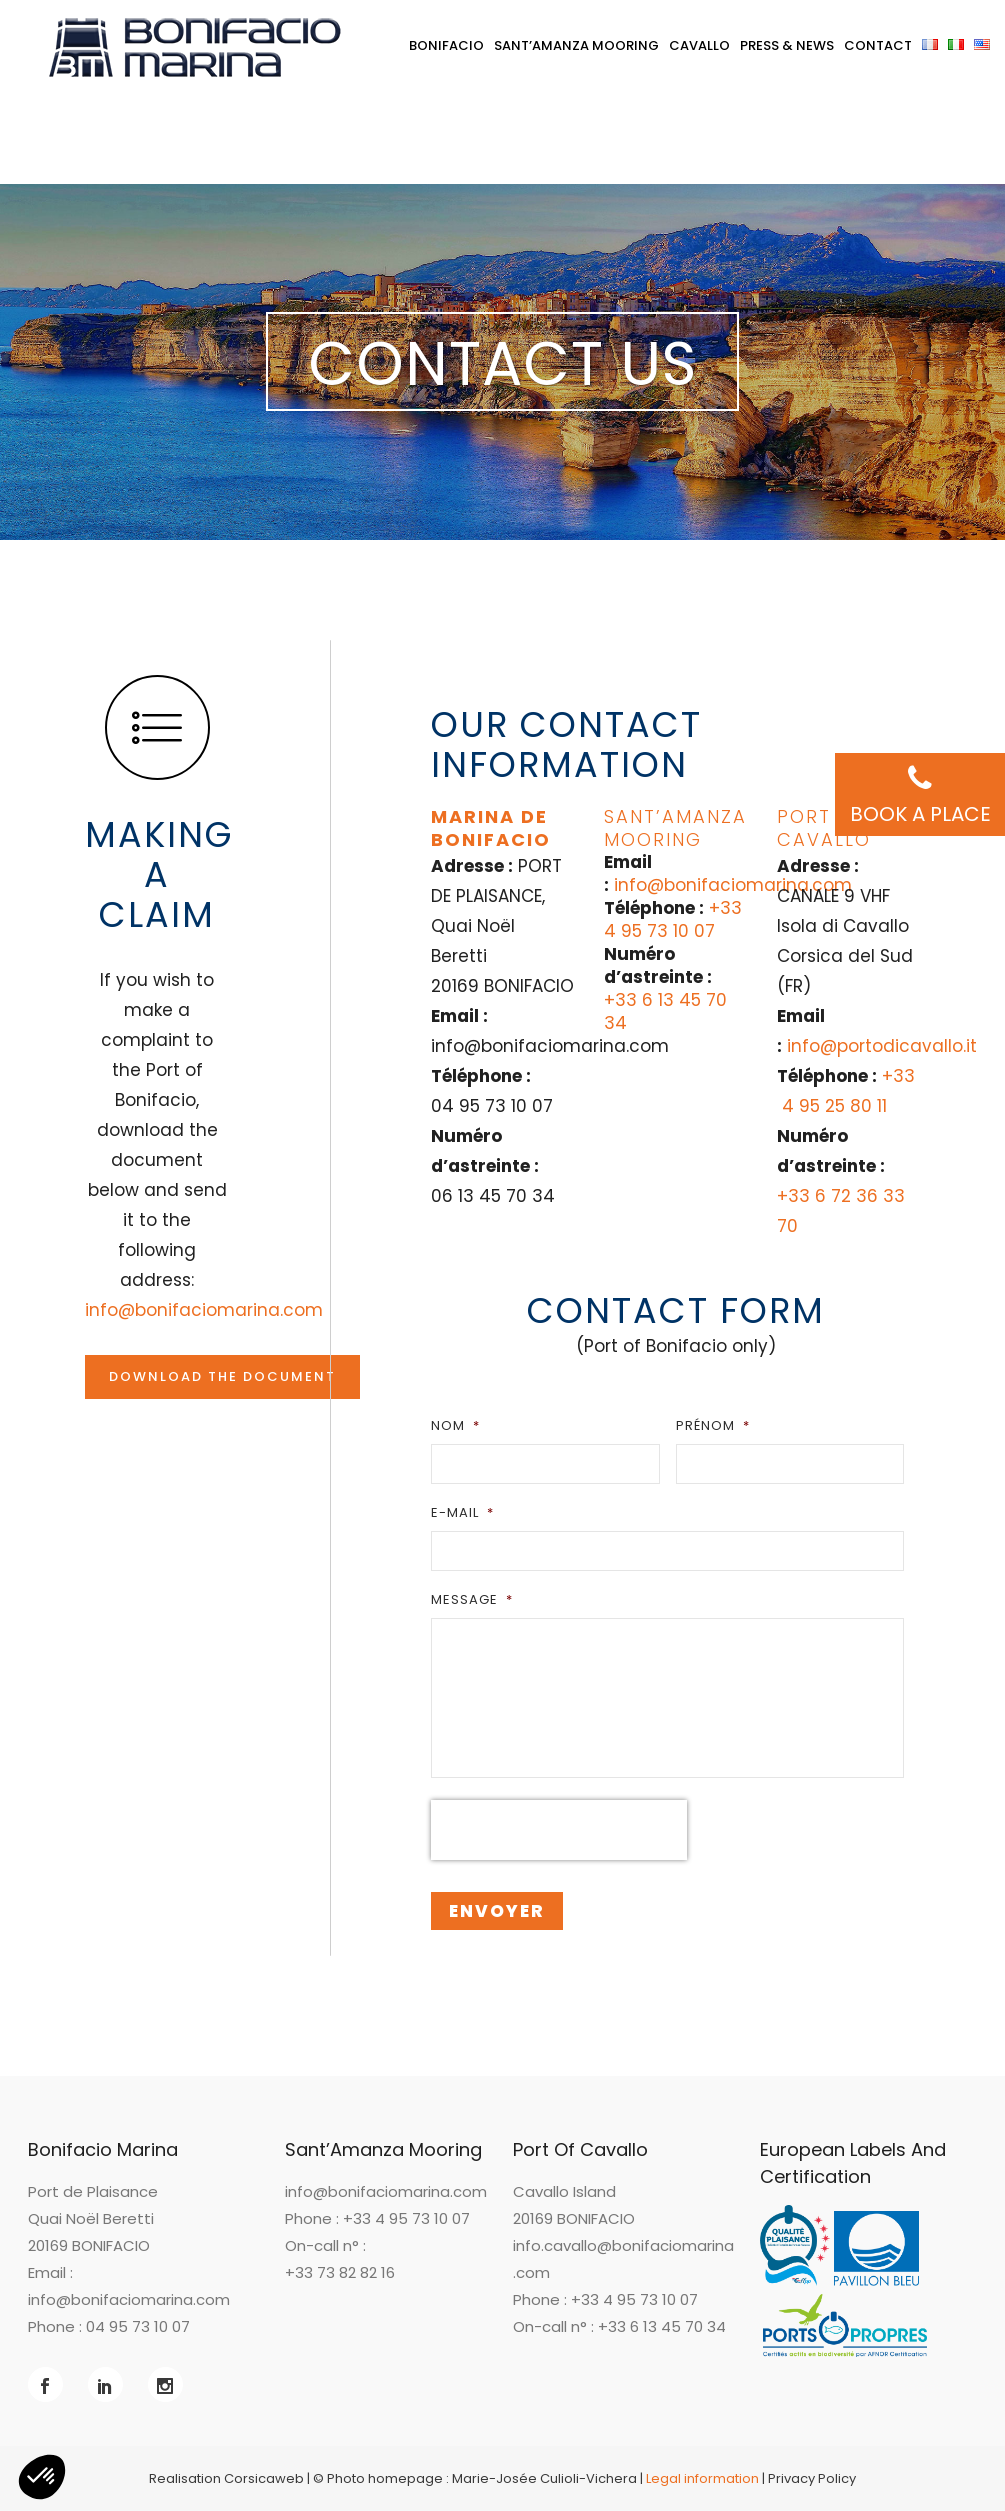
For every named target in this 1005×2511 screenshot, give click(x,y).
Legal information (702, 2478)
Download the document (222, 1376)
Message (472, 1599)
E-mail (462, 1512)
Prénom (713, 1425)
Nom (455, 1425)
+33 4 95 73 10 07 (673, 919)
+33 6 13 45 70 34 (665, 1011)
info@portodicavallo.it (882, 1046)
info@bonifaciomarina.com (204, 1310)
